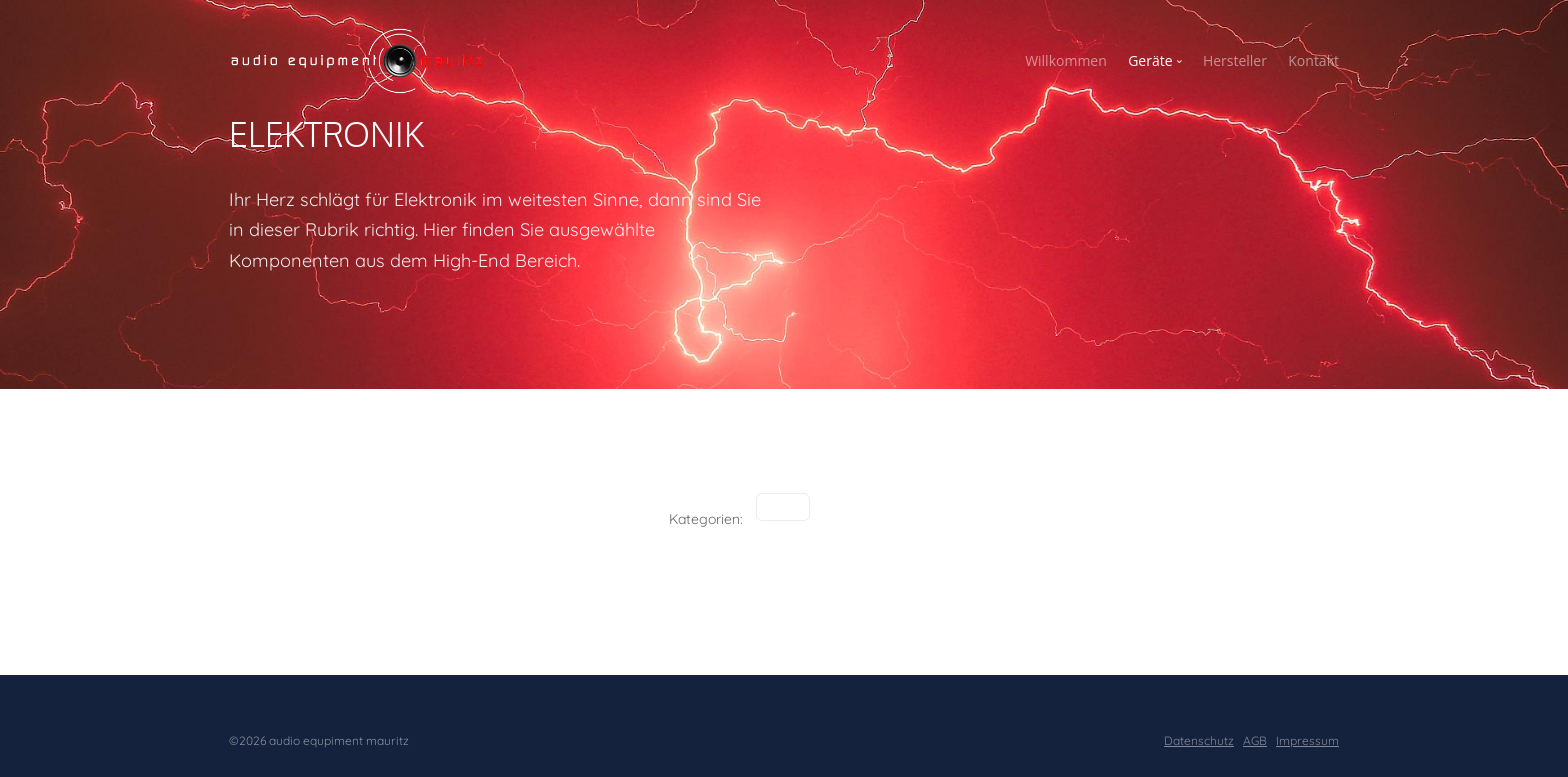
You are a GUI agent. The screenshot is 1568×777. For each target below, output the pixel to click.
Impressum (1307, 740)
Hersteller (1235, 60)
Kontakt (1313, 60)
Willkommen (1066, 60)
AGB (1255, 740)
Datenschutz (1199, 740)
